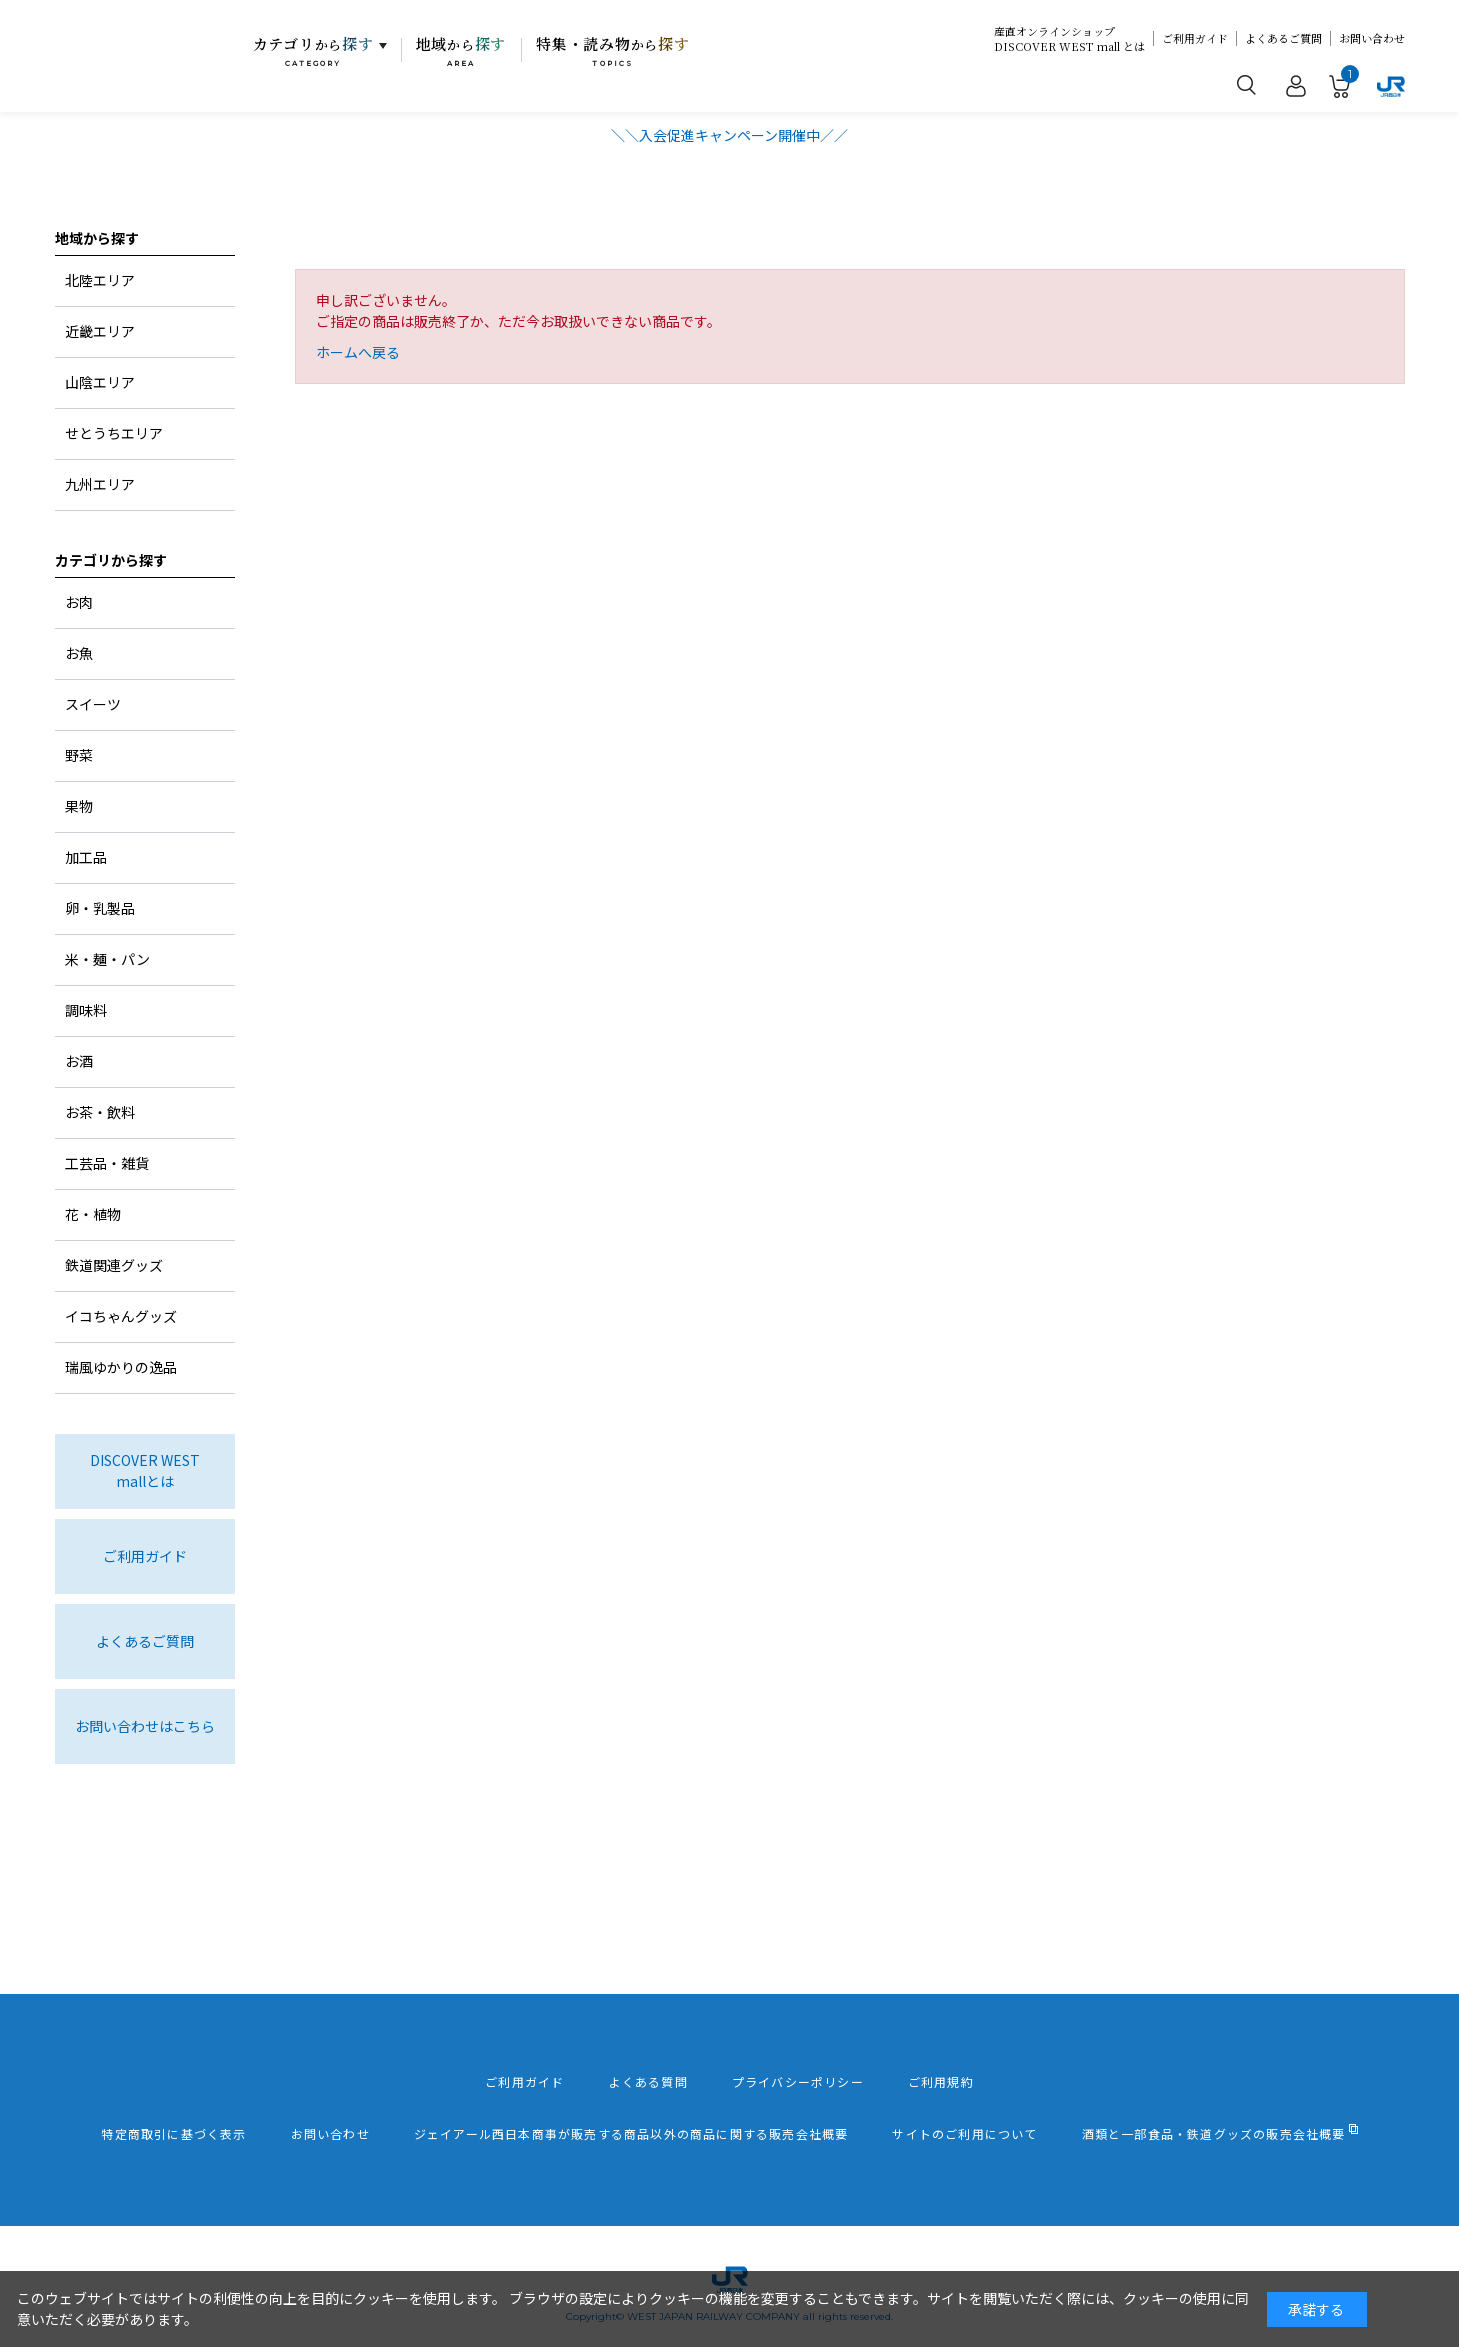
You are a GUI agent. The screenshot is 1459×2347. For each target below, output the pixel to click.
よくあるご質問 (1283, 38)
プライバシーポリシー (798, 2082)
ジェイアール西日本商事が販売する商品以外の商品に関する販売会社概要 (631, 2134)
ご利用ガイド (1195, 38)
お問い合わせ (1372, 38)
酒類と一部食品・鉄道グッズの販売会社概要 (1214, 2134)
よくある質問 (648, 2082)
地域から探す (97, 238)
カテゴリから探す (111, 560)
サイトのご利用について (964, 2134)
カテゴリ (313, 51)
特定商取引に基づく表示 (173, 2134)
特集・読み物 (613, 51)
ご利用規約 (941, 2082)
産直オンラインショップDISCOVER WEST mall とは (1069, 39)
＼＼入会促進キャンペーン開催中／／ (729, 135)
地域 (461, 51)
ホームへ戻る (358, 352)
